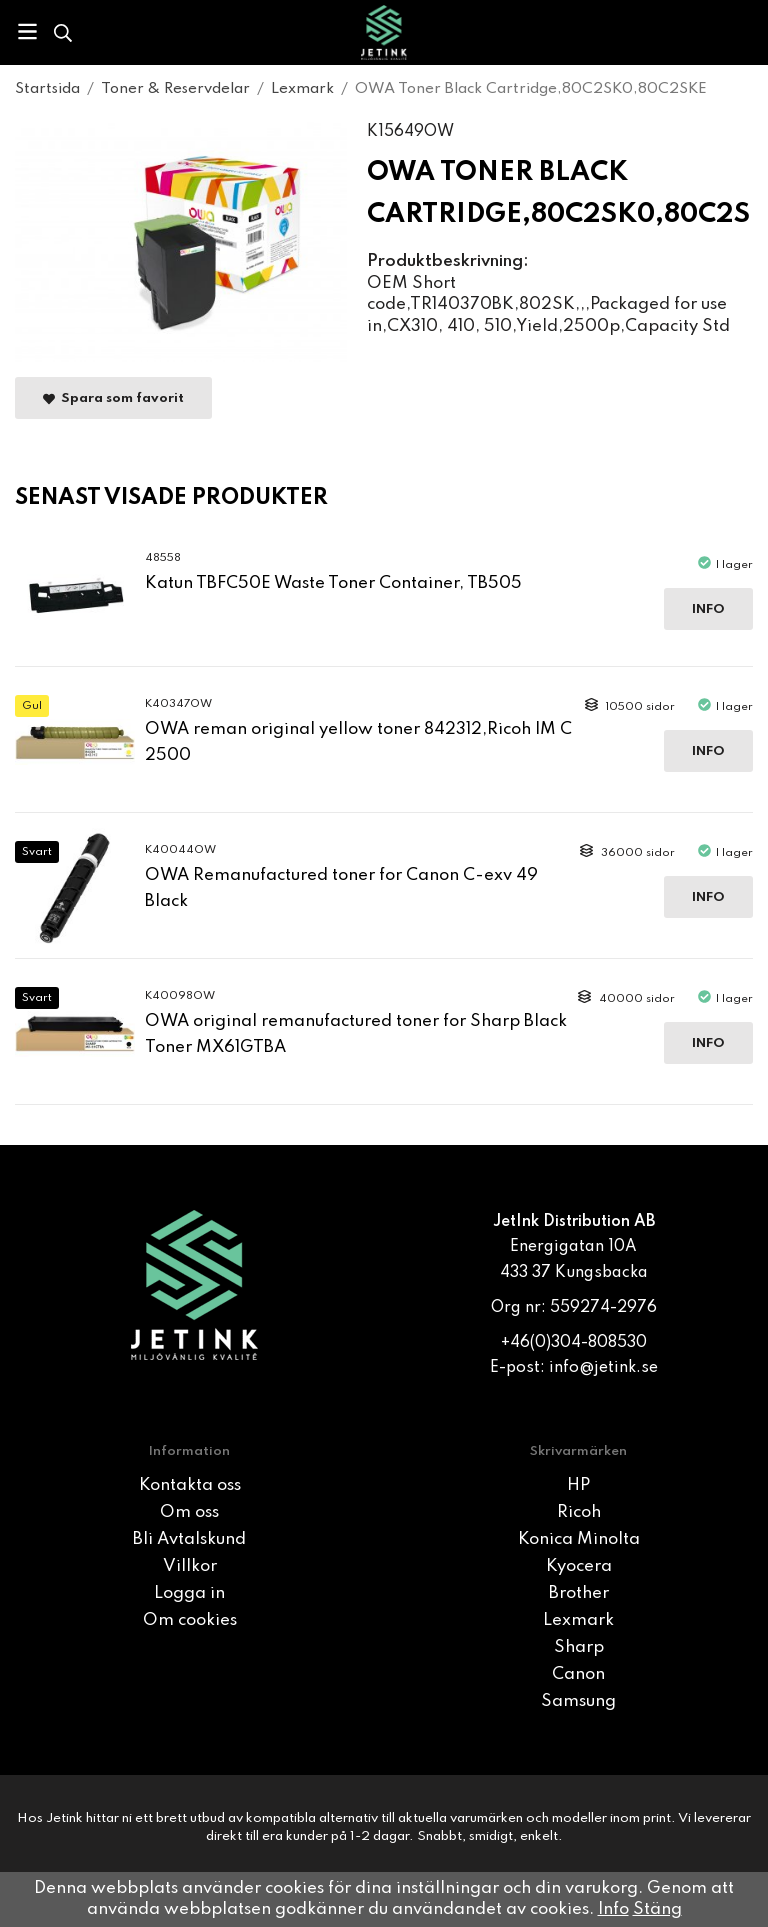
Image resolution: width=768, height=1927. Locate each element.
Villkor (190, 1566)
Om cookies (190, 1620)
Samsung (578, 1701)
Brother (579, 1593)
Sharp (579, 1647)
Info (708, 609)
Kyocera (579, 1566)
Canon (578, 1674)
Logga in (189, 1593)
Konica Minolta (579, 1539)
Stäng (657, 1909)
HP (578, 1485)
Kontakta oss (190, 1485)
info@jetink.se (603, 1368)
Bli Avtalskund (189, 1539)
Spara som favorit (113, 398)
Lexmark (578, 1620)
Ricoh (579, 1512)
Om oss (189, 1512)
